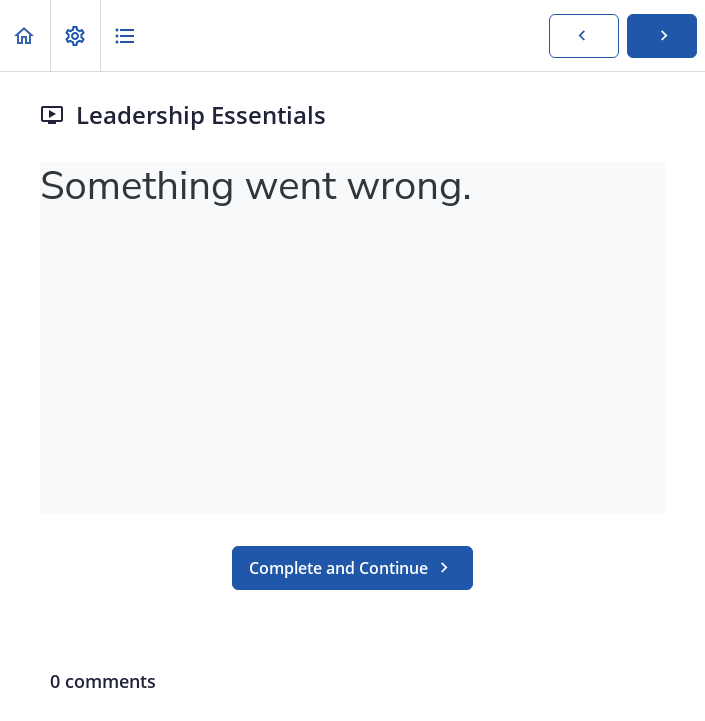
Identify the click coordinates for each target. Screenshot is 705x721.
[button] (25, 35)
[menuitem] (75, 35)
